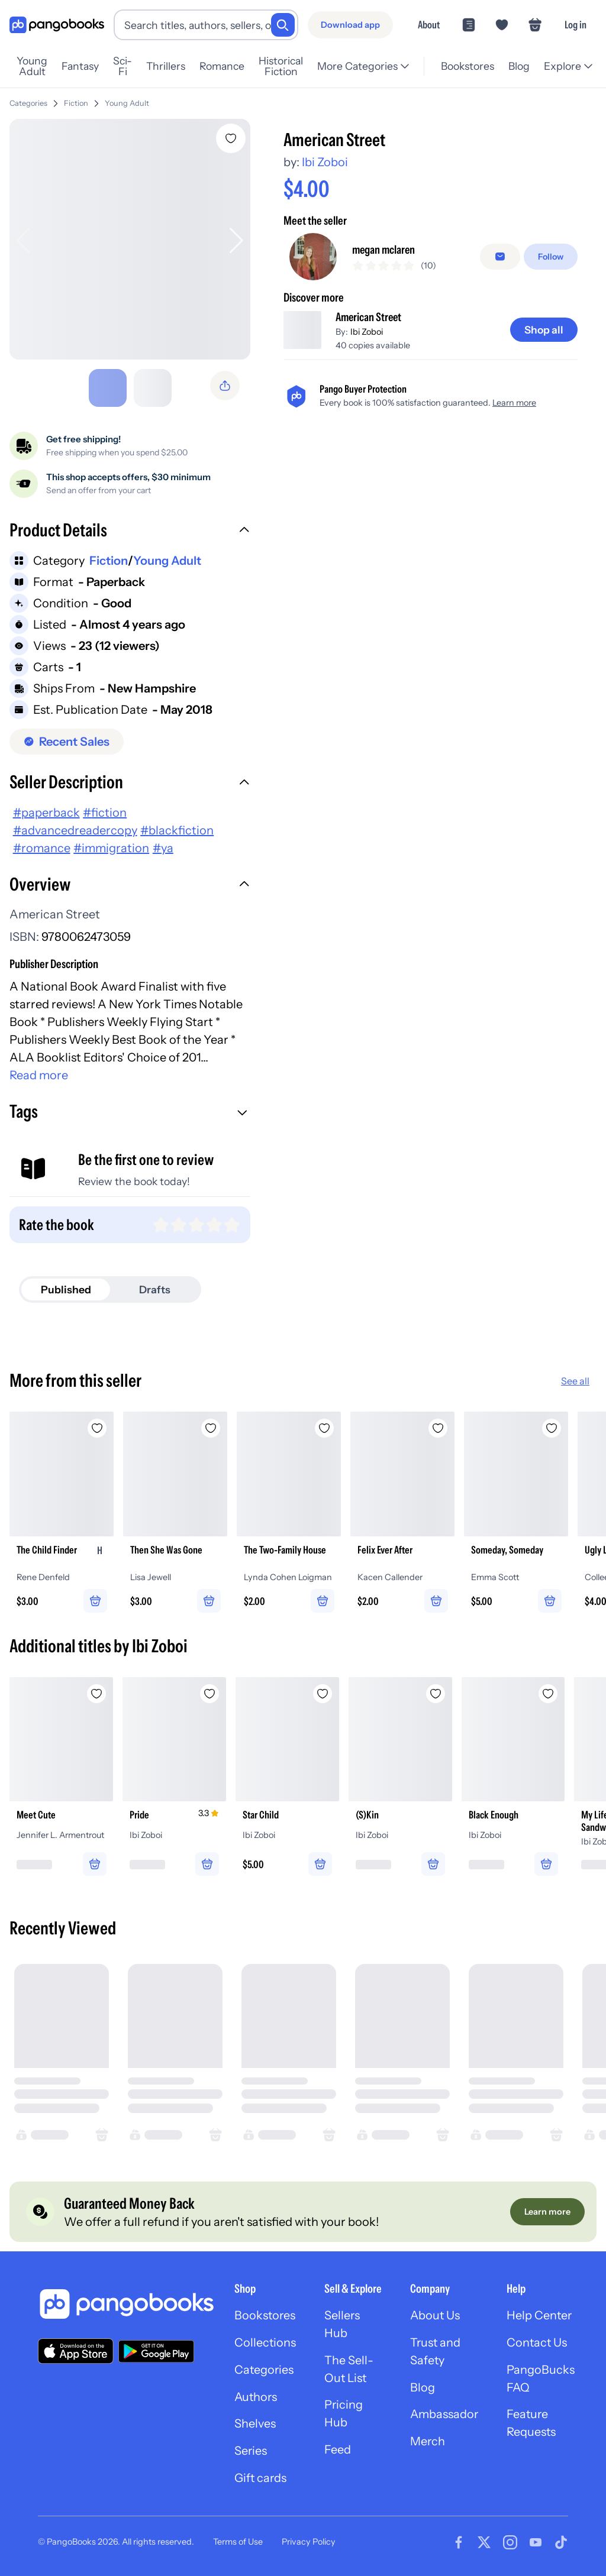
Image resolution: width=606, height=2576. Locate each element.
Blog (423, 2385)
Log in (575, 24)
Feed (338, 2448)
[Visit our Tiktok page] (561, 2540)
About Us (436, 2313)
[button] (129, 527)
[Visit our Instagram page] (510, 2540)
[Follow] (551, 257)
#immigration (111, 843)
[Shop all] (544, 334)
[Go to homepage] (56, 25)
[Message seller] (500, 257)
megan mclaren (384, 249)
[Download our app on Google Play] (156, 2348)
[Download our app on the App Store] (76, 2348)
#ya (163, 843)
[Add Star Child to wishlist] (324, 1688)
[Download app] (350, 24)
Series (250, 2449)
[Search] (283, 25)
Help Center (541, 2313)
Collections (265, 2341)
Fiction (76, 98)
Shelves (255, 2422)
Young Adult (127, 98)
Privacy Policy (309, 2540)
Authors (256, 2395)
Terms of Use (238, 2540)
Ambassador (445, 2413)
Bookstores (265, 2313)
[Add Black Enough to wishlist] (551, 1688)
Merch (428, 2440)
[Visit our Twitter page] (484, 2540)
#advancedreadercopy (75, 825)
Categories (28, 98)
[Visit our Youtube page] (535, 2540)
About (429, 24)
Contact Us (539, 2341)
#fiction (105, 808)
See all (575, 1376)
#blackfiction (177, 825)
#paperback (46, 808)
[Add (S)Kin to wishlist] (437, 1688)
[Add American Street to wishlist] (231, 133)
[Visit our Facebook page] (459, 2540)
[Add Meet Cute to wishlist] (97, 1688)
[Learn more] (547, 2208)
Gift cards (261, 2477)
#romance (41, 843)
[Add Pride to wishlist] (210, 1688)
